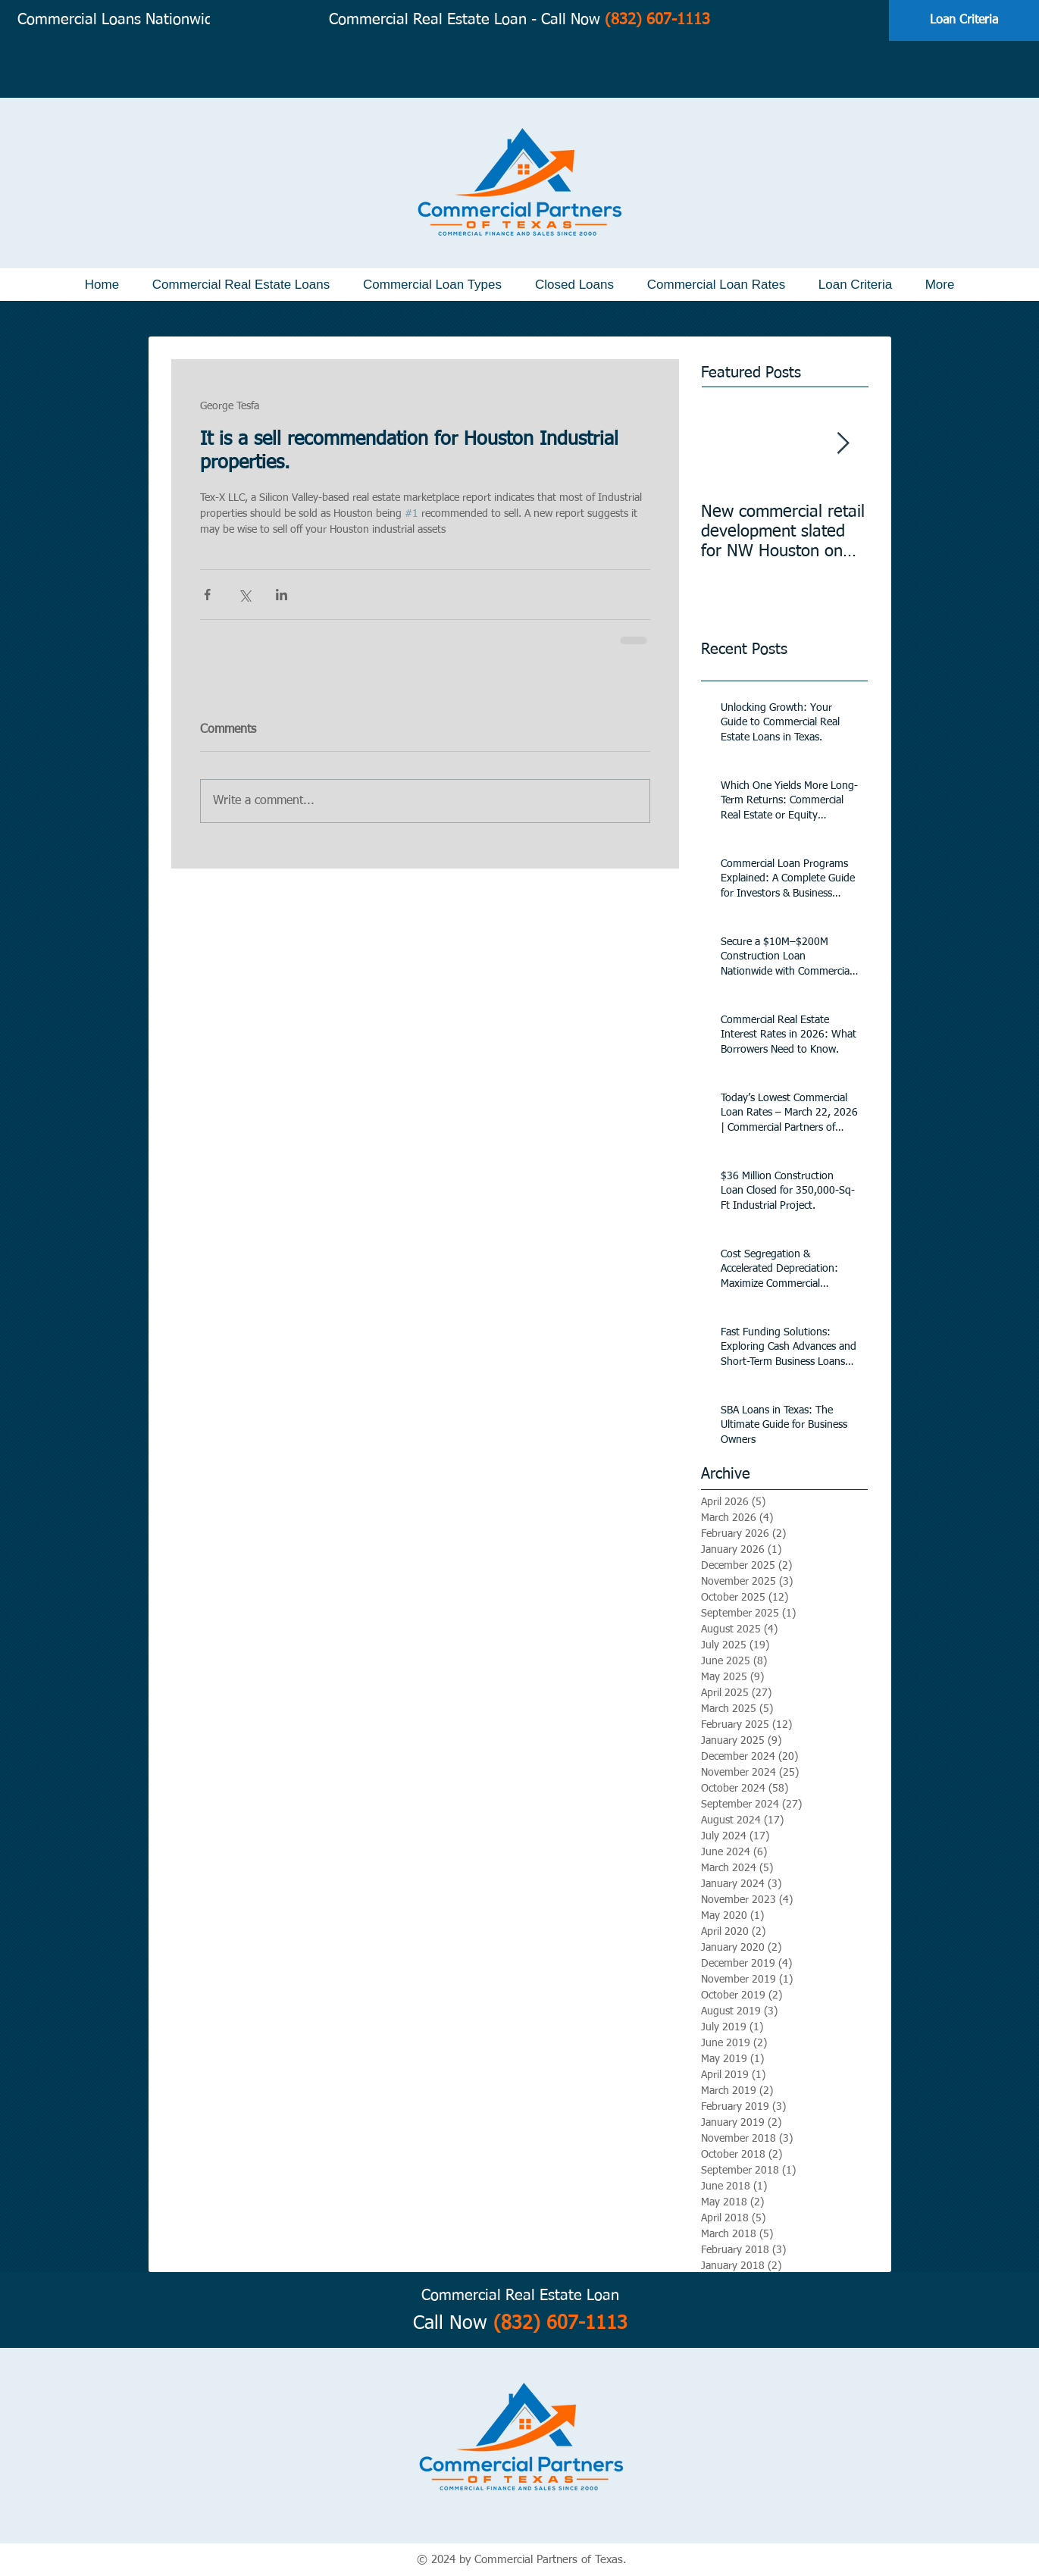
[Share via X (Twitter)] (244, 594)
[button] (241, 284)
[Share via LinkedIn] (281, 594)
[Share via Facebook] (207, 594)
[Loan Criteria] (964, 20)
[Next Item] (843, 443)
